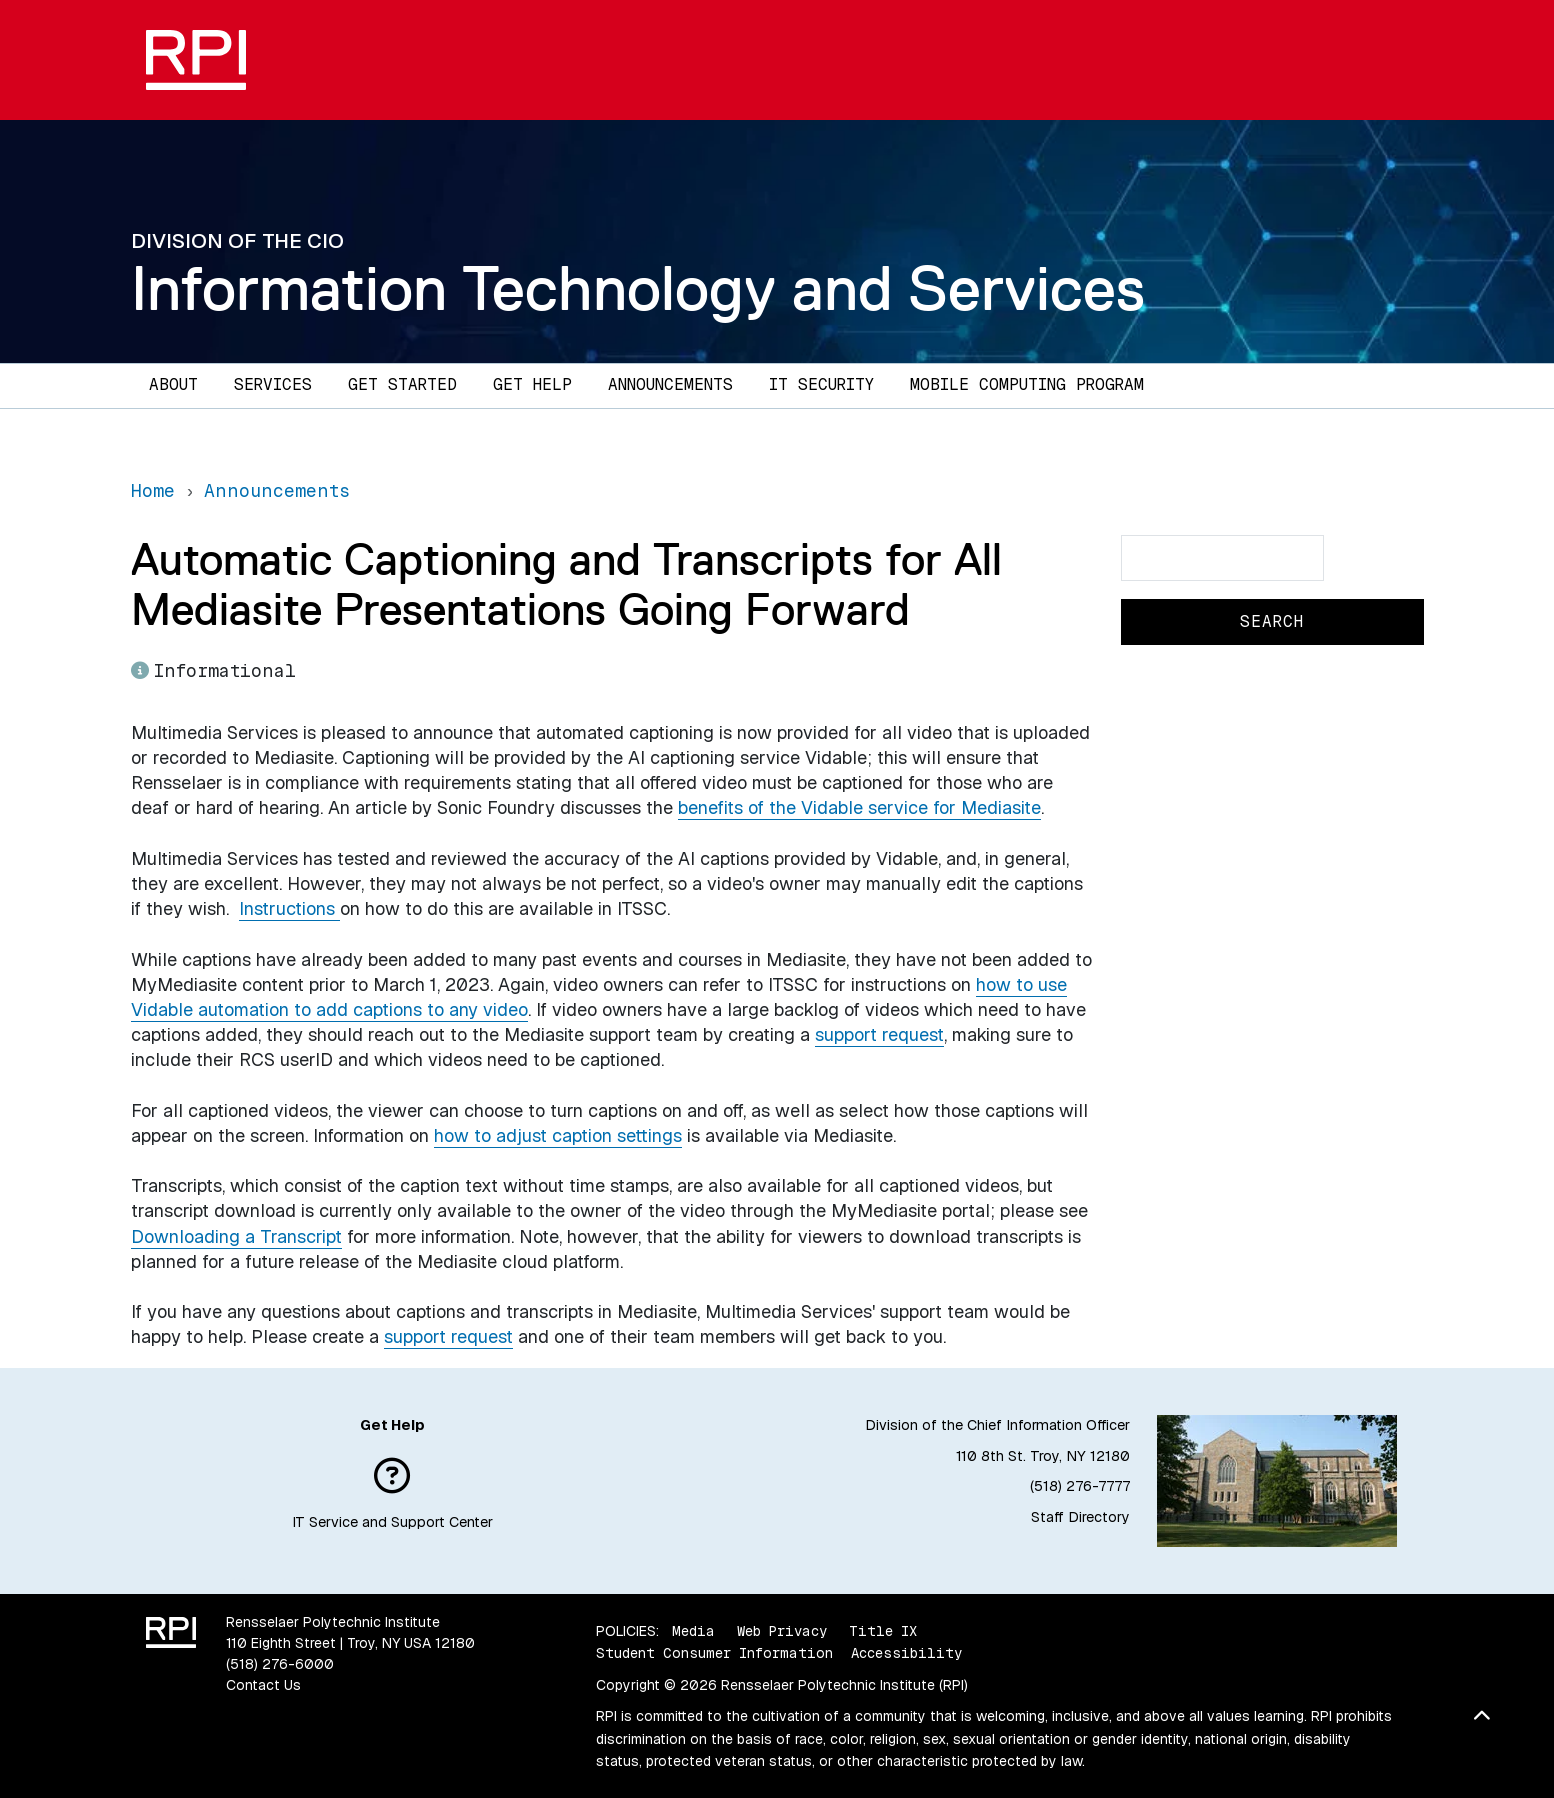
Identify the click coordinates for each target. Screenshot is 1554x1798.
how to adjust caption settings (558, 1135)
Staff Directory (1080, 1517)
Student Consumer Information (714, 1653)
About (173, 384)
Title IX (883, 1631)
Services (273, 384)
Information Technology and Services (638, 288)
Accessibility (906, 1653)
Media (693, 1631)
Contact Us (263, 1685)
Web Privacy (782, 1631)
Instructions (289, 908)
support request (879, 1034)
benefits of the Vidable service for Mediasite (859, 807)
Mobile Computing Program (1027, 384)
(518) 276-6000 (280, 1664)
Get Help (532, 384)
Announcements (670, 384)
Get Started (402, 384)
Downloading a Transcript (236, 1236)
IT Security (821, 384)
